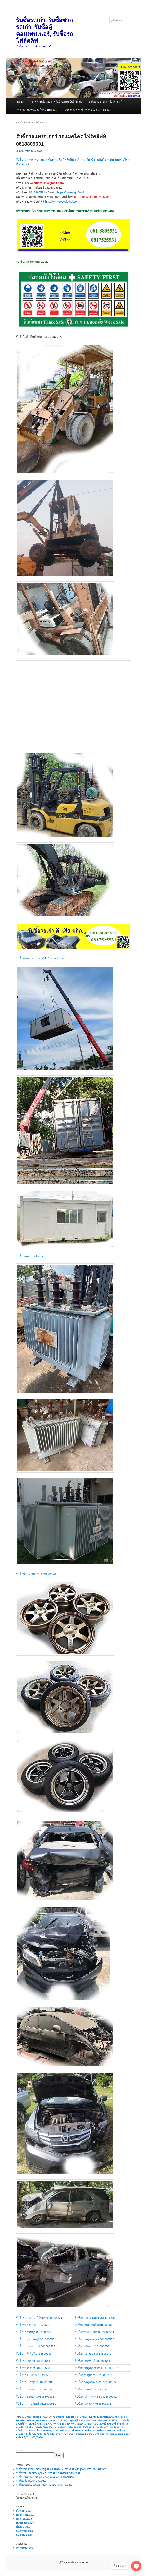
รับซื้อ (56, 2430)
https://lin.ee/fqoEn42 (70, 192)
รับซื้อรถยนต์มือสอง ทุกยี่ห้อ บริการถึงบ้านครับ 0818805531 (48, 2473)
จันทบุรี (32, 2423)
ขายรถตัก (97, 2420)
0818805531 (37, 192)
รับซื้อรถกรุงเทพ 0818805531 (93, 2403)
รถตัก (70, 2427)
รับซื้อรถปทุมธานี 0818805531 (94, 2375)
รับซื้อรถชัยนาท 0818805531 (93, 2346)
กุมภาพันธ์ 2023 (25, 2530)
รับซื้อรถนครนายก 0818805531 (94, 2332)
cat (76, 2417)
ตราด (55, 2423)
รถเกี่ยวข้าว (88, 2427)
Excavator (102, 2417)
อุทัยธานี (99, 2434)
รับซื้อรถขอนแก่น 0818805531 (35, 2396)
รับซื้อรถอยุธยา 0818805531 (34, 2360)
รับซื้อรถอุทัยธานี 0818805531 (94, 2324)
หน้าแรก (21, 101)
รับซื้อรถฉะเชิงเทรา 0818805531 (95, 2317)
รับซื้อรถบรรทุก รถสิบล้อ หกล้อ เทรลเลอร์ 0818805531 (45, 2477)
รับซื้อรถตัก (90, 2430)
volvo (45, 2420)
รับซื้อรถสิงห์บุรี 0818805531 (34, 2353)
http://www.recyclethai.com (62, 201)
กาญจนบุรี (73, 2420)
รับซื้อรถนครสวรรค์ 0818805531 (36, 2346)
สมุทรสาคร (69, 2434)
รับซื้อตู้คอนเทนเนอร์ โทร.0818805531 (38, 109)
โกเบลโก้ (30, 2437)
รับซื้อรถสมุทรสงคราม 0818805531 (97, 2382)
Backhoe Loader (65, 2417)
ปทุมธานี (111, 2423)
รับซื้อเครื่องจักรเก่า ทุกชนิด (31, 2481)
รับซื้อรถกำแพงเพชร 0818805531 (96, 2396)
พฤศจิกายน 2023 (25, 2514)
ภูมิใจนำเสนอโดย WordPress (73, 2562)
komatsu (20, 2420)
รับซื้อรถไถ (49, 2434)
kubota (30, 2420)
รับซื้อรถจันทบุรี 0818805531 (34, 2332)
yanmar (53, 2420)
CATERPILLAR (88, 2417)
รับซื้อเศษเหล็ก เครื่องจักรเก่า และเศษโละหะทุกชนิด (44, 2485)
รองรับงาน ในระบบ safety (39, 2430)
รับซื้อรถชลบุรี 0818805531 (92, 2389)
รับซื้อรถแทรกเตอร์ (106, 2430)
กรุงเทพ (62, 2420)
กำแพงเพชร (85, 2420)
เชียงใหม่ (109, 2434)
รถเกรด (77, 2427)
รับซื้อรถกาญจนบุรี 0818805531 (36, 2403)
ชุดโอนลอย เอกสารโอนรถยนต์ (105, 101)
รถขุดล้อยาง (60, 2427)
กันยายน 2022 (24, 2534)
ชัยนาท (47, 2423)
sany (38, 2420)
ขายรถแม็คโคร (110, 2420)
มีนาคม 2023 (23, 2526)
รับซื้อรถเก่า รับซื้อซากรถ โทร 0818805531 (88, 109)
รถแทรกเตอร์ (101, 2427)
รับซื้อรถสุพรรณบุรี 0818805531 (36, 2339)
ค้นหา (19, 2450)
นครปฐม (81, 2423)
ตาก (61, 2423)
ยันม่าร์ (120, 2423)
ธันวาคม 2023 (24, 2510)
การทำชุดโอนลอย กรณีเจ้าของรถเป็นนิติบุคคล (57, 101)
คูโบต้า (23, 2423)
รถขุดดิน (28, 2427)
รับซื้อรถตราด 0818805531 (33, 2324)
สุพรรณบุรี (81, 2434)
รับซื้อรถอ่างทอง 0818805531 (93, 2353)
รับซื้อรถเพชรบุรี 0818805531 (93, 2360)
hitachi (113, 2417)
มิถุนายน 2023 (24, 2518)
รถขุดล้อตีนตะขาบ (43, 2427)
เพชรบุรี (119, 2434)
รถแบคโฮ (114, 2427)
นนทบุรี (102, 2423)
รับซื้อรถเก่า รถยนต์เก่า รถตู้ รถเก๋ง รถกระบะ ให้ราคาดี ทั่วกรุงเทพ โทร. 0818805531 (61, 2469)
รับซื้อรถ (64, 2430)
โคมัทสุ (39, 2437)
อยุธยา (90, 2434)
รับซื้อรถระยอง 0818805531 (33, 2375)
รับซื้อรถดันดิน (76, 2430)
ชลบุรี (40, 2423)
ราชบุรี (59, 2434)
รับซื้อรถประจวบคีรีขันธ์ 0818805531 (39, 2317)
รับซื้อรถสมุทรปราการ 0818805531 (97, 2368)
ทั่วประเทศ (70, 2423)
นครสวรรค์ (92, 2423)
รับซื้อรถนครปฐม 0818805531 (35, 2389)
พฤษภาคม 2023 (25, 2522)
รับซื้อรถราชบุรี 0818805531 (34, 2368)
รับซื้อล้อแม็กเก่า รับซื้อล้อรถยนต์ (36, 1573)
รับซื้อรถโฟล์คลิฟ (34, 2434)
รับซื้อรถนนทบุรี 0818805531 (34, 2382)
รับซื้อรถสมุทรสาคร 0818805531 (95, 2339)
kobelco (122, 2417)
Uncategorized (33, 2417)
